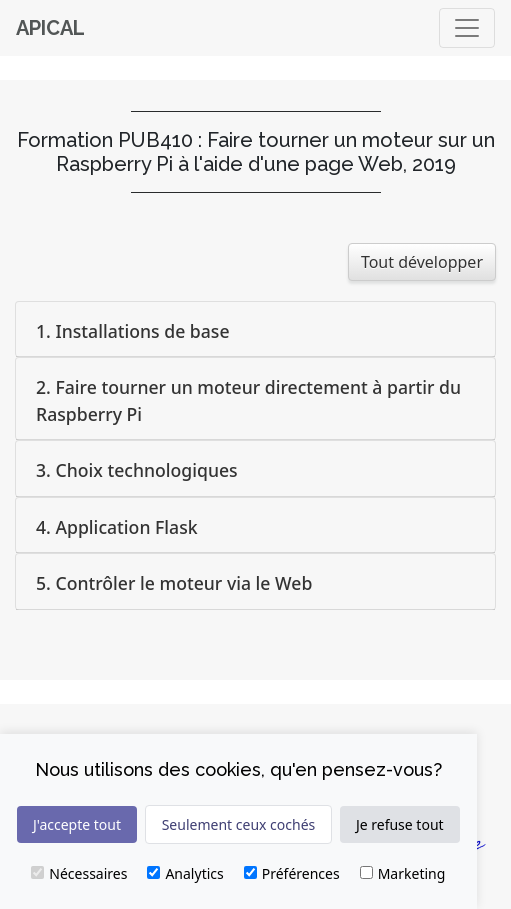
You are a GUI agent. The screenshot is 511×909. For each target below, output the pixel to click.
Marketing (403, 873)
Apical (50, 28)
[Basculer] (467, 28)
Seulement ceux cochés (239, 824)
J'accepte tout (77, 824)
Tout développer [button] (422, 262)
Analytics (185, 873)
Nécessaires (79, 873)
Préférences (292, 873)
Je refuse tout (400, 824)
